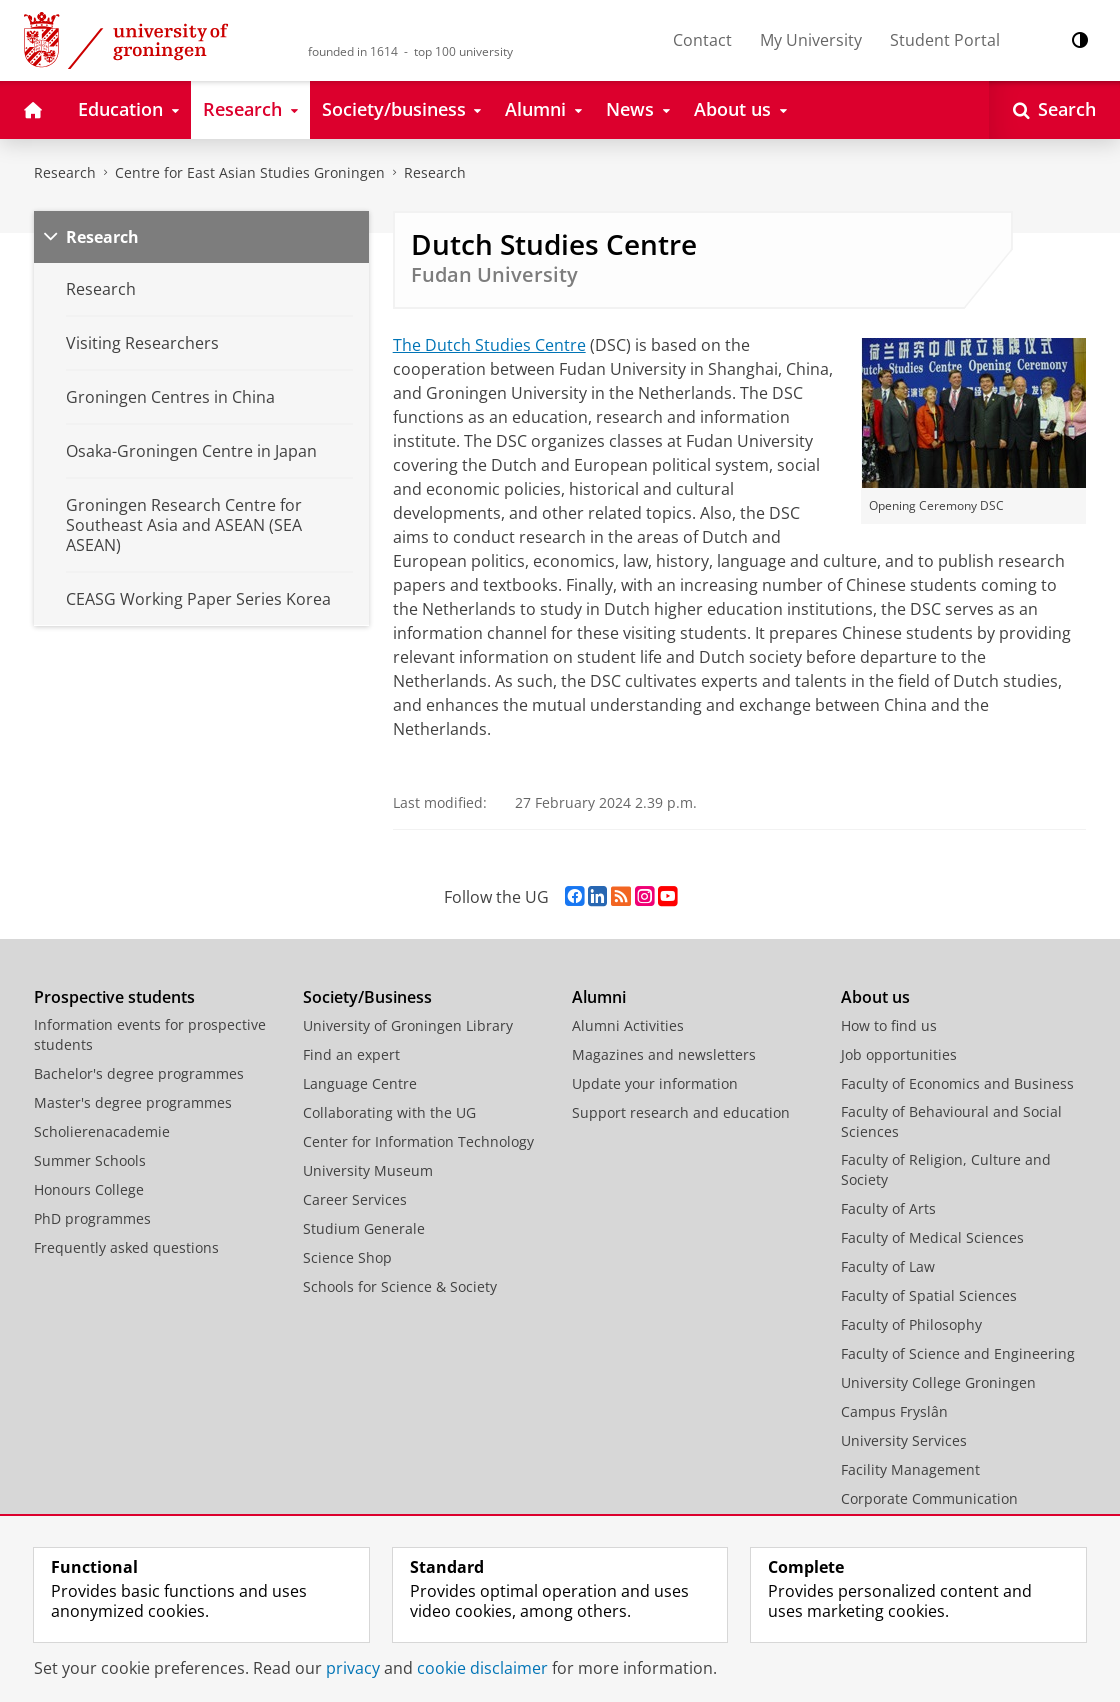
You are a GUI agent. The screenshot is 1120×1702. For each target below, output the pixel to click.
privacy (353, 1668)
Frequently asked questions (126, 1247)
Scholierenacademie (102, 1131)
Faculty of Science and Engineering (958, 1353)
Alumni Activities (628, 1025)
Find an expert (351, 1054)
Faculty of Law (888, 1266)
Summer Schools (90, 1160)
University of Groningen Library (408, 1025)
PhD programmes (92, 1218)
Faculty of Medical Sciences (932, 1237)
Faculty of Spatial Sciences (929, 1295)
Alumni (599, 997)
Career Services (355, 1199)
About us (875, 997)
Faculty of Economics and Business (957, 1083)
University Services (904, 1440)
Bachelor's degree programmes (139, 1073)
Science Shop (347, 1257)
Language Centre (360, 1083)
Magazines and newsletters (664, 1054)
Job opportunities (899, 1054)
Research (65, 172)
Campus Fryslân (894, 1411)
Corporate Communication (929, 1498)
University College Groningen (938, 1382)
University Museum (368, 1170)
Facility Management (910, 1469)
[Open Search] (1054, 110)
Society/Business (367, 997)
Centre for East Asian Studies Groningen (250, 172)
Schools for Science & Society (400, 1286)
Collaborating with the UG (389, 1112)
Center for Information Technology (418, 1141)
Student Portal (945, 40)
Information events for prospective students (150, 1034)
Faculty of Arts (888, 1208)
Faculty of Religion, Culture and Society (946, 1169)
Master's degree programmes (133, 1102)
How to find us (889, 1025)
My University (811, 40)
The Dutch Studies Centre (489, 345)
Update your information (655, 1083)
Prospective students (114, 997)
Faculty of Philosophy (911, 1324)
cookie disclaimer (482, 1668)
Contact (702, 40)
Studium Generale (364, 1228)
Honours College (89, 1189)
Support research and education (681, 1112)
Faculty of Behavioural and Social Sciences (951, 1121)
